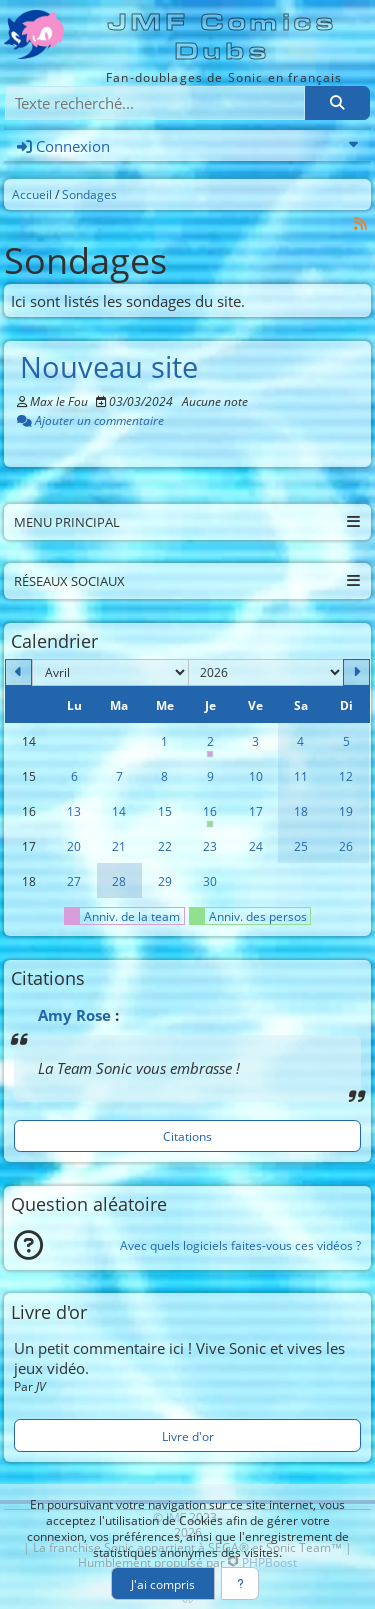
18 (301, 811)
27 (74, 881)
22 (165, 846)
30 (210, 881)
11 (301, 776)
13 (74, 811)
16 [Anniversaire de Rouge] (209, 816)
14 (119, 811)
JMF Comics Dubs (223, 37)
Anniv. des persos (248, 916)
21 (119, 846)
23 (210, 846)
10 (256, 776)
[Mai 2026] (356, 672)
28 (119, 881)
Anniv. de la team (122, 916)
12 (346, 776)
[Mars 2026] (18, 672)
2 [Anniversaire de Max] (209, 746)
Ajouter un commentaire (90, 420)
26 (346, 846)
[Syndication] (361, 223)
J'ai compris (163, 1584)
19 (346, 811)
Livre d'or (188, 1436)
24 (256, 846)
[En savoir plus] (240, 1583)
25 (301, 846)
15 (165, 811)
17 (256, 811)
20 (74, 846)
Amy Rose (74, 1015)
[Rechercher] (337, 103)
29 (165, 881)
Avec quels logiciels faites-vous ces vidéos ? (240, 1245)
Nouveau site (109, 367)
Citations (187, 1136)
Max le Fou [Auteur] (59, 401)
